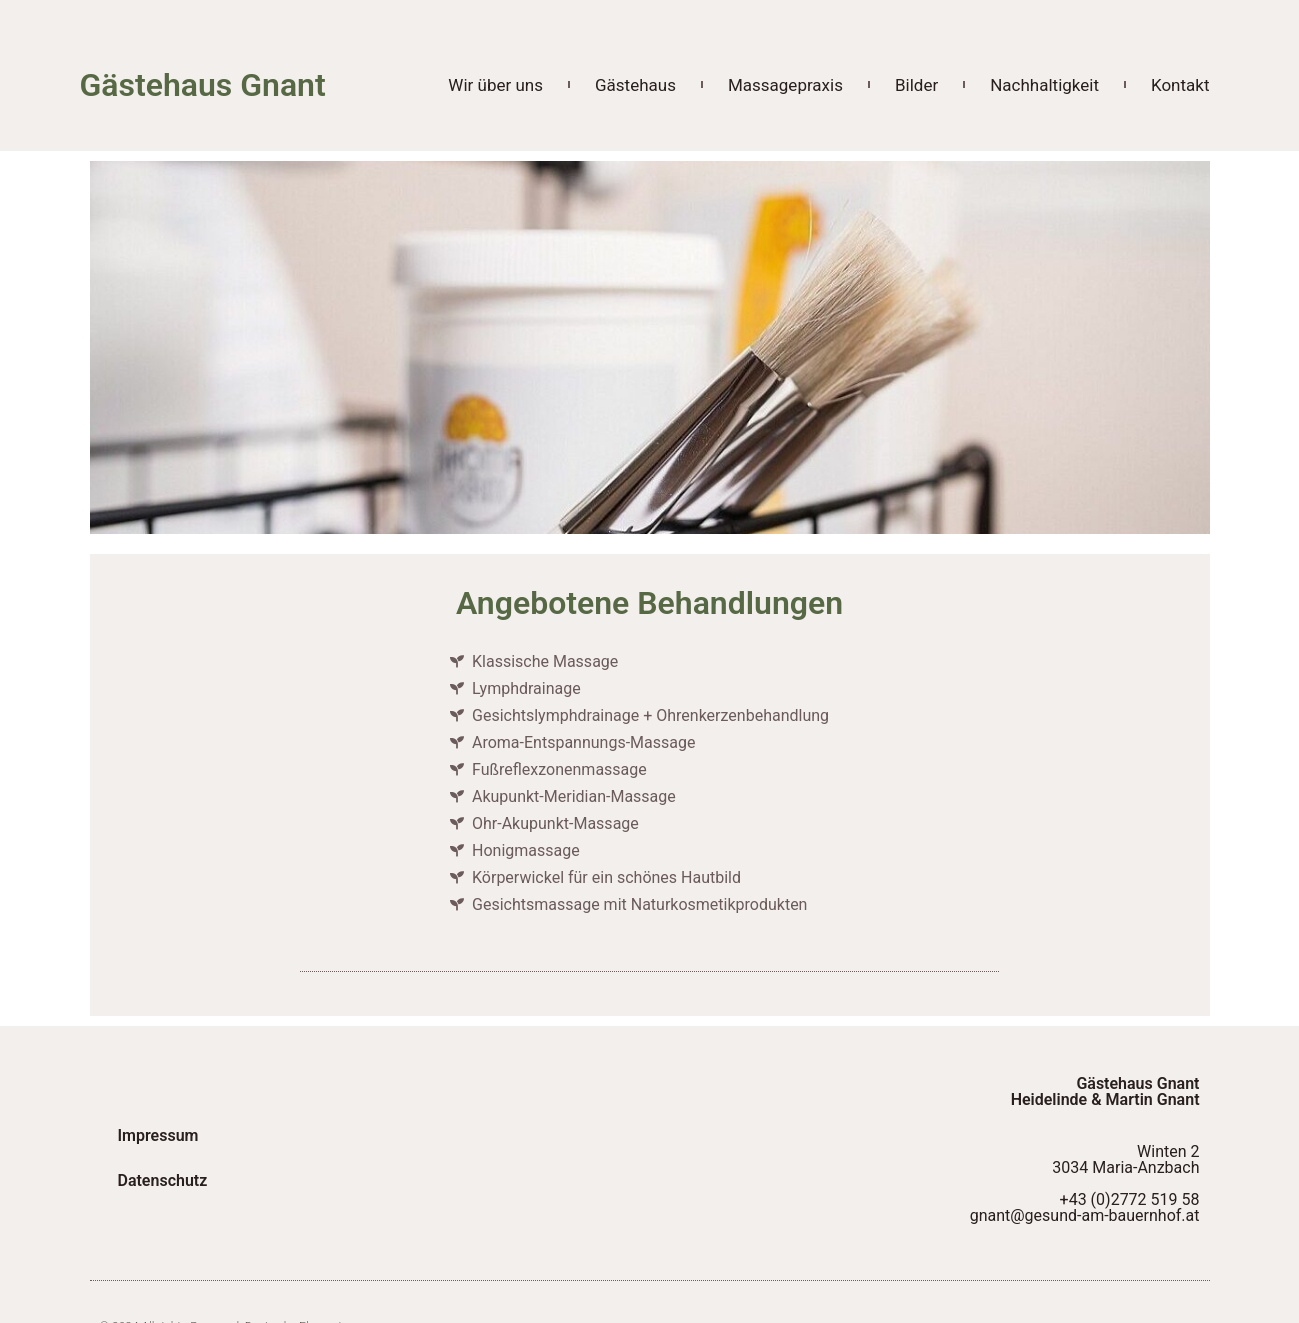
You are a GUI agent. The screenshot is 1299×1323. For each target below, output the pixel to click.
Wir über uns (495, 85)
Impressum (160, 1134)
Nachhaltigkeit (1044, 85)
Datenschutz (165, 1180)
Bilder (916, 85)
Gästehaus (635, 85)
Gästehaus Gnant (203, 85)
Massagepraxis (785, 85)
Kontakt (1180, 85)
